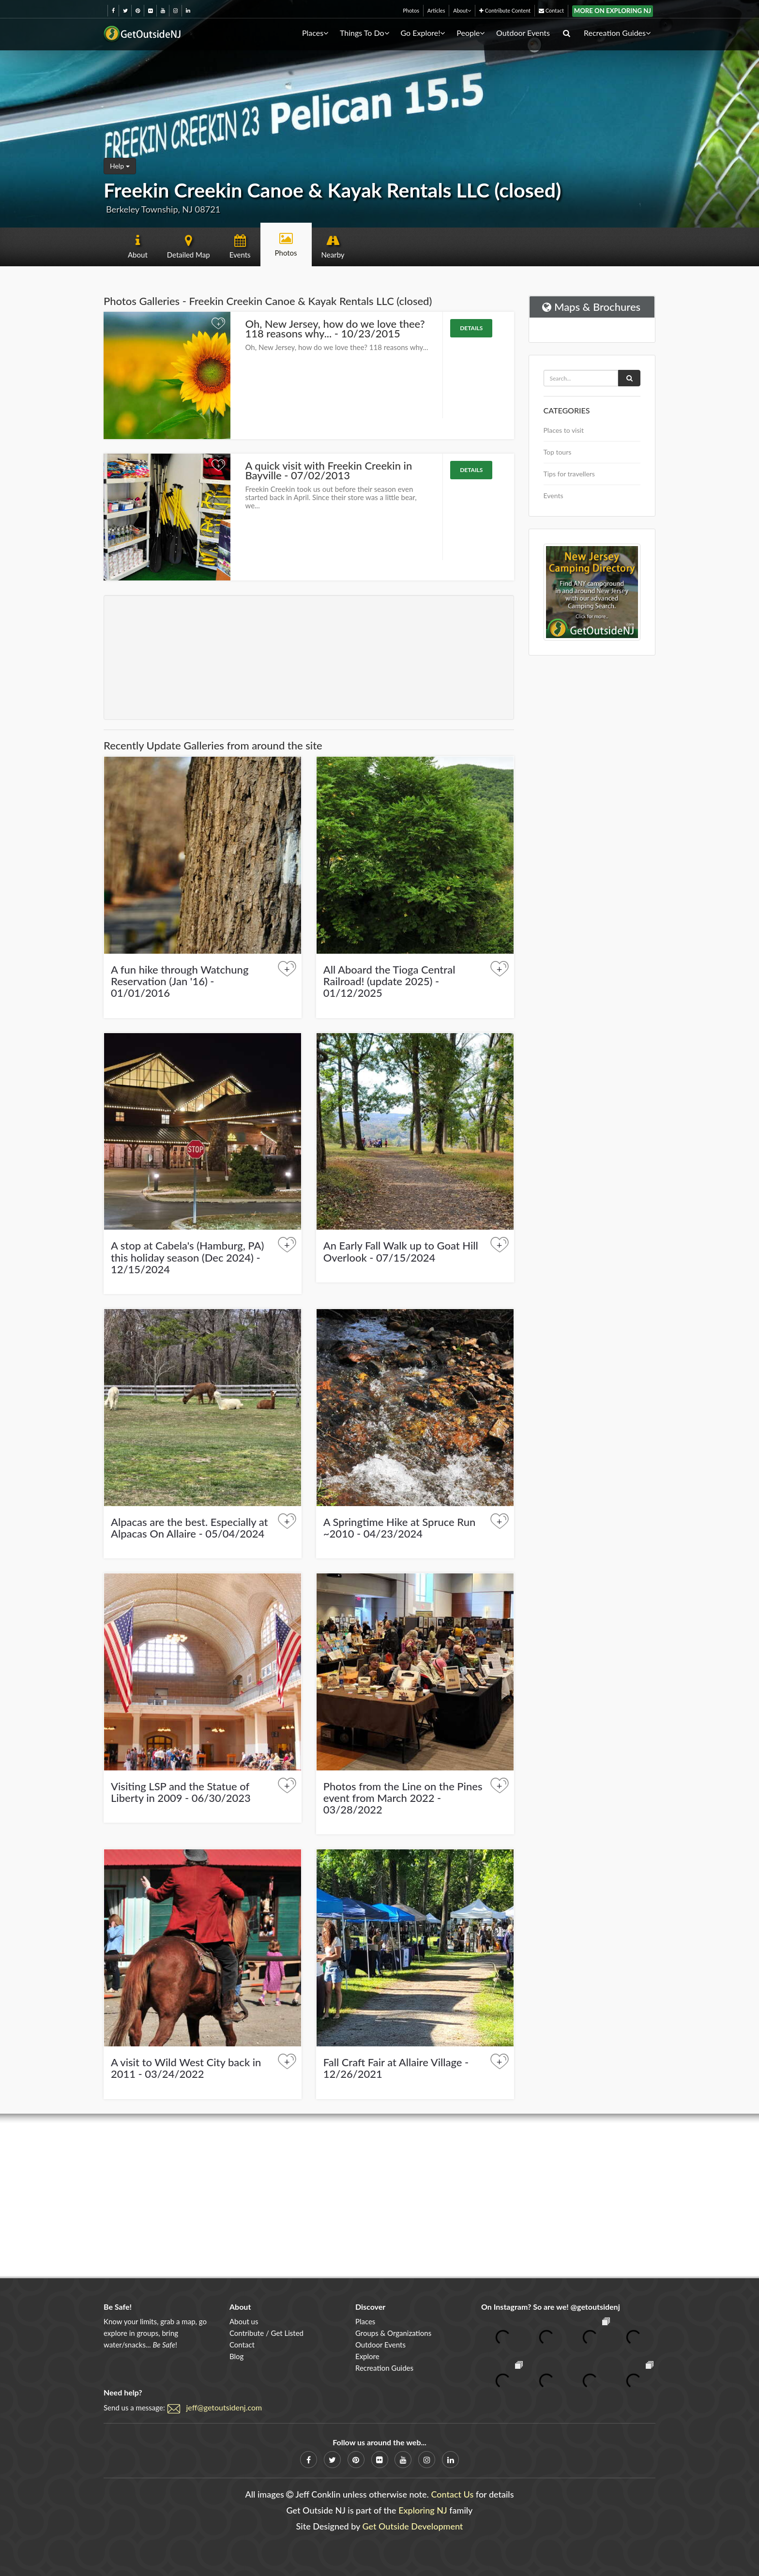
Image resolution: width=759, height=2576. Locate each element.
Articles (436, 10)
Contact (551, 10)
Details (471, 328)
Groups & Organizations (393, 2333)
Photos (411, 10)
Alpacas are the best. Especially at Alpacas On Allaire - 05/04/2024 (189, 1527)
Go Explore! (422, 32)
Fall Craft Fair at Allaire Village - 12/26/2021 (396, 2068)
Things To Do (364, 32)
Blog (236, 2356)
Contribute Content (505, 10)
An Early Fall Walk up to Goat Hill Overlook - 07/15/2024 (400, 1251)
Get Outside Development (413, 2526)
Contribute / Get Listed (266, 2333)
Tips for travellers (569, 474)
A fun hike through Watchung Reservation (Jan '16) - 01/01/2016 (179, 981)
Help (120, 166)
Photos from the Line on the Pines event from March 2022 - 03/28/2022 (403, 1798)
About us (243, 2321)
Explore (367, 2356)
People (470, 32)
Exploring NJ (422, 2510)
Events (553, 495)
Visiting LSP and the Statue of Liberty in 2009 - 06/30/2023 (181, 1792)
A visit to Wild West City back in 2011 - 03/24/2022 (186, 2068)
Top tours (558, 452)
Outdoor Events (523, 32)
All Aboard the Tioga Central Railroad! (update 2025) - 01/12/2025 (389, 981)
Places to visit (564, 430)
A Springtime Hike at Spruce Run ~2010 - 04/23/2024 (399, 1527)
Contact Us (452, 2494)
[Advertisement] (308, 657)
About (462, 10)
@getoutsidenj (595, 2306)
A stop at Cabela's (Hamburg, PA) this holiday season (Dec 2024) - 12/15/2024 (187, 1257)
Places (315, 32)
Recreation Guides (617, 32)
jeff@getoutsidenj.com (224, 2407)
